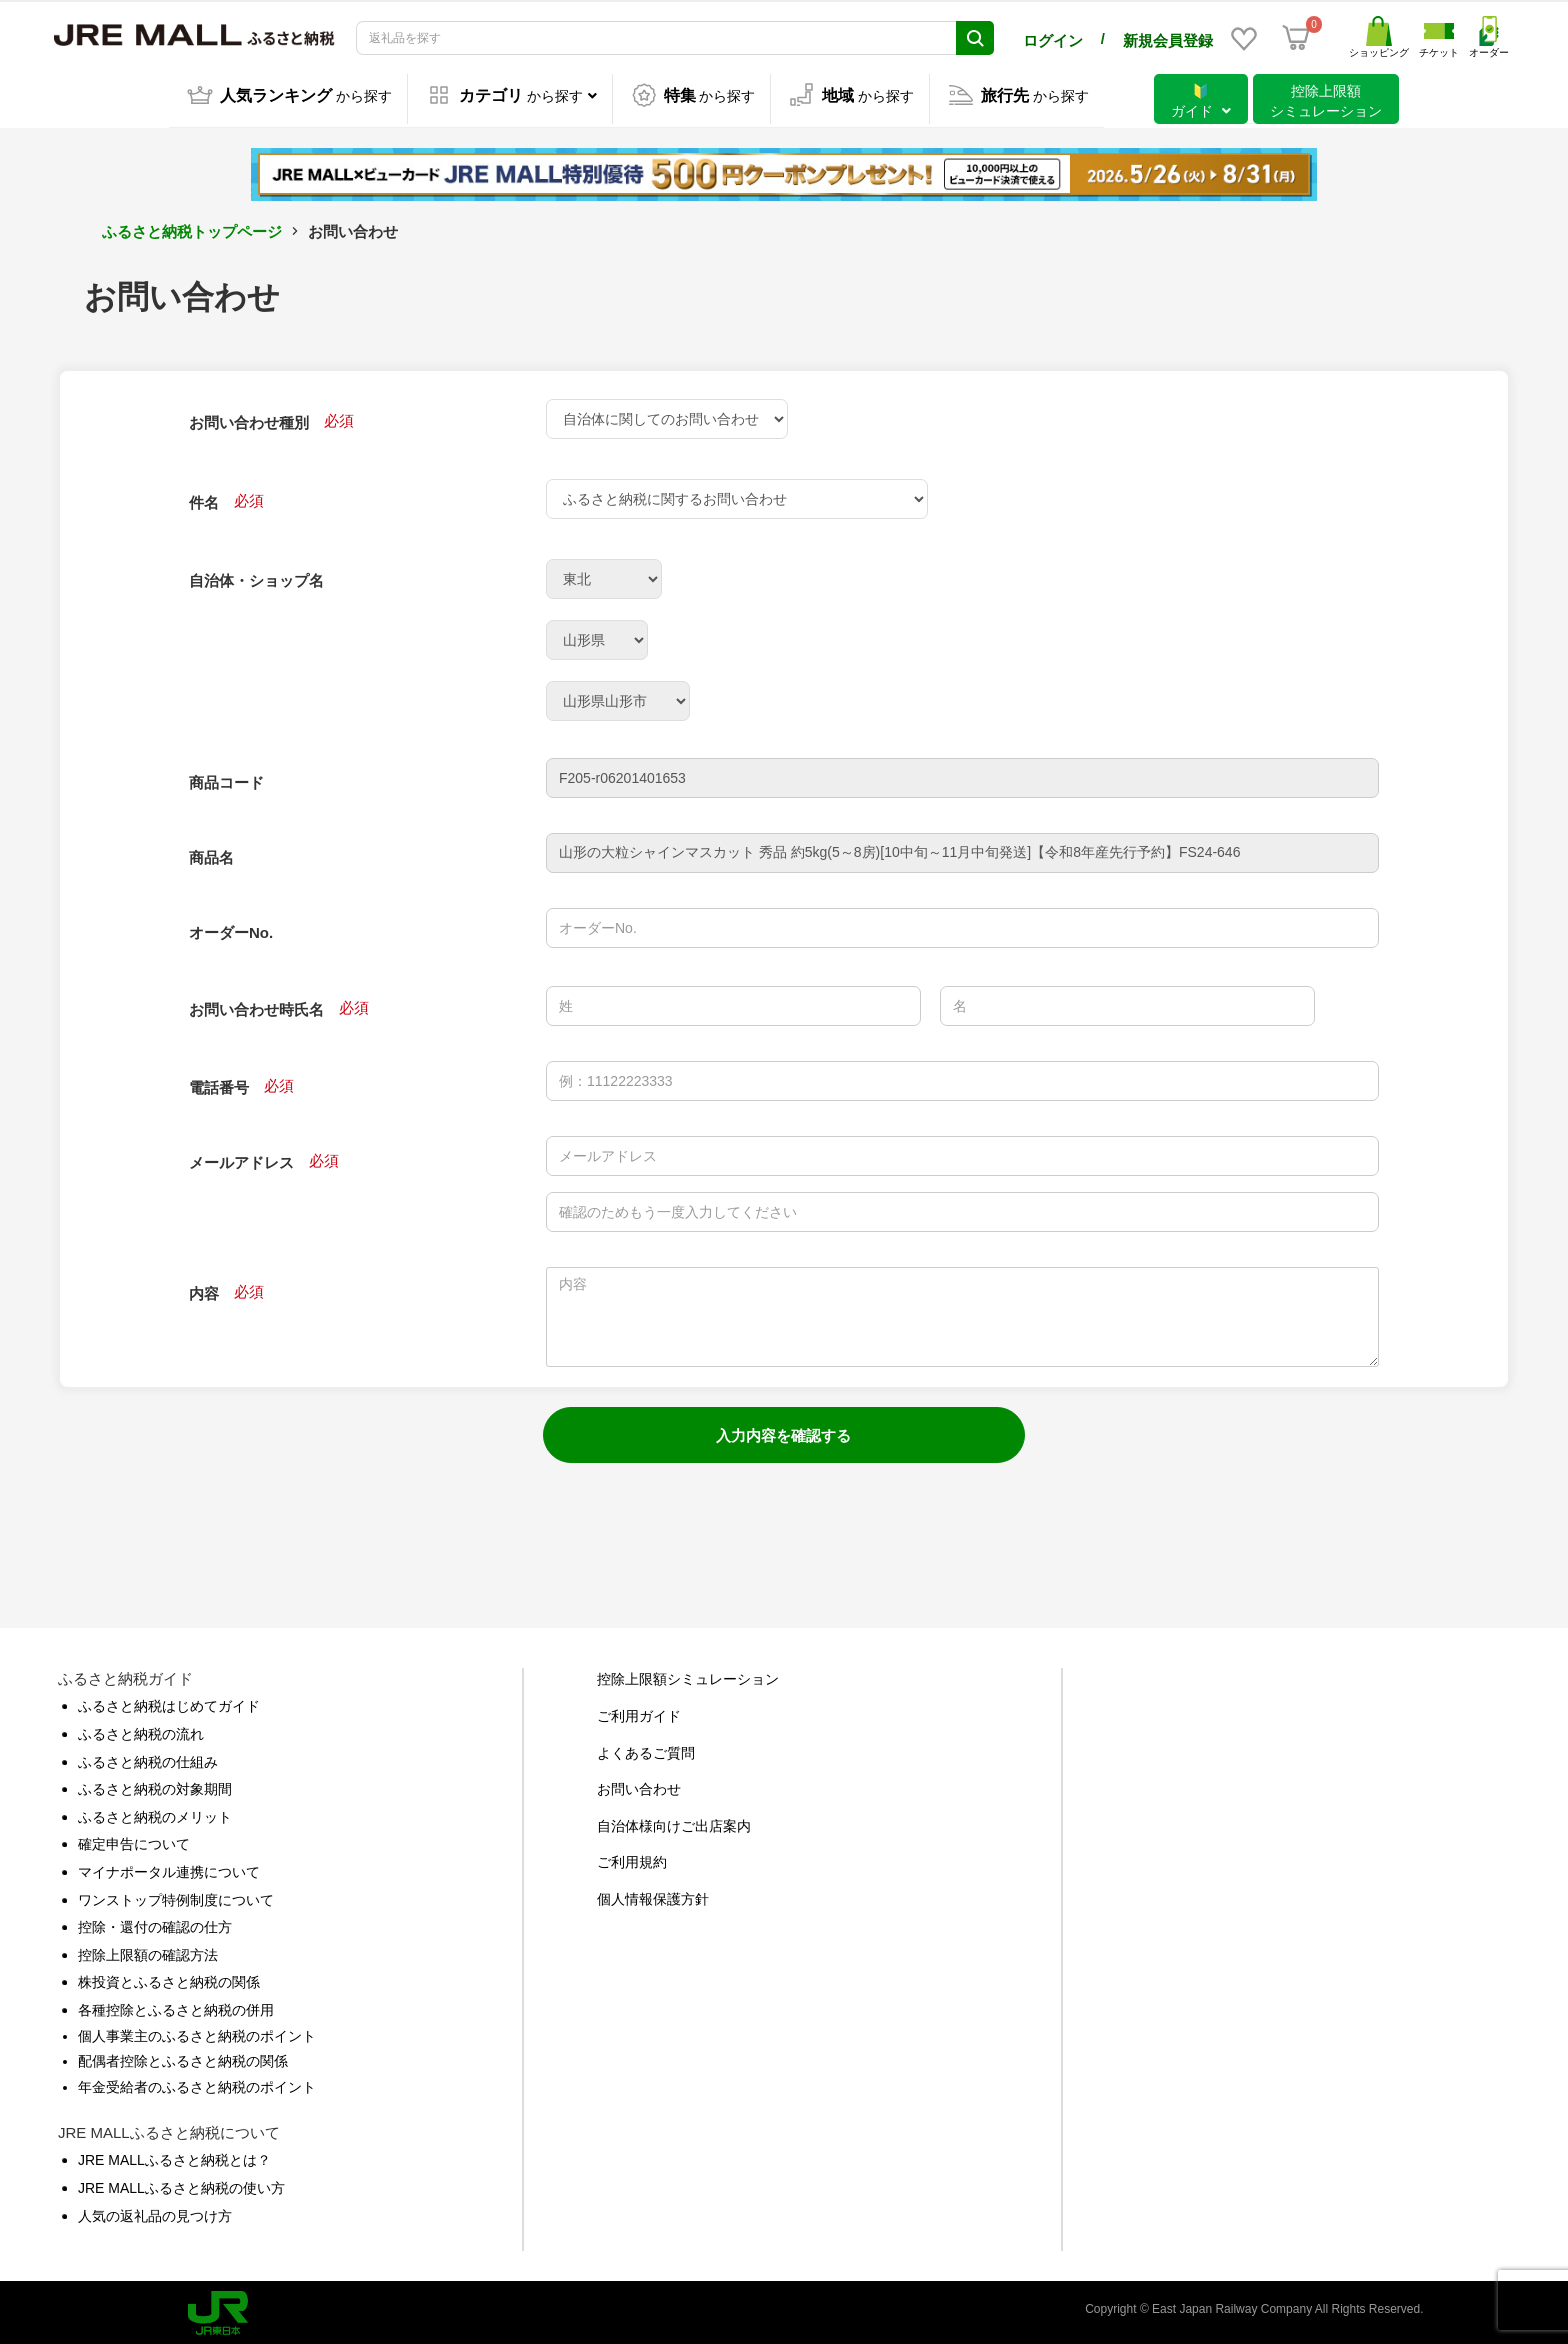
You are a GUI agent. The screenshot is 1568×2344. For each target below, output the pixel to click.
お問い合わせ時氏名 (256, 1005)
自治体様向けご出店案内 (674, 1822)
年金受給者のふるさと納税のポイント (197, 2083)
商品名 (211, 853)
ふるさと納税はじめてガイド (169, 1702)
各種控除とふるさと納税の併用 (176, 2006)
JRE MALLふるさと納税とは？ (174, 2156)
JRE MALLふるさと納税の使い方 (181, 2184)
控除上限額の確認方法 (148, 1951)
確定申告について (134, 1840)
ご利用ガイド (639, 1712)
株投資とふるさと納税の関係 (169, 1978)
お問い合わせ (639, 1785)
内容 (204, 1289)
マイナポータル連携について (169, 1868)
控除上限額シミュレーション (688, 1675)
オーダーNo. (231, 928)
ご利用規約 (632, 1858)
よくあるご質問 (646, 1749)
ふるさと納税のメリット (155, 1813)
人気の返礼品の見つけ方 (155, 2212)
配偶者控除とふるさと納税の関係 (183, 2057)
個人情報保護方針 (653, 1895)
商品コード (226, 778)
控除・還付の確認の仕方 (155, 1923)
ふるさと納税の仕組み (148, 1758)
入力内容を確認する (783, 1431)
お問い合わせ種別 (249, 418)
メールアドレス (241, 1158)
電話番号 (219, 1083)
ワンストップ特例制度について (176, 1896)
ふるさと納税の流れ (141, 1730)
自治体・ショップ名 (256, 576)
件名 (204, 498)
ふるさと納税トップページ (192, 227)
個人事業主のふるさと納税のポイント (197, 2032)
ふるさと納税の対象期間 (155, 1785)
